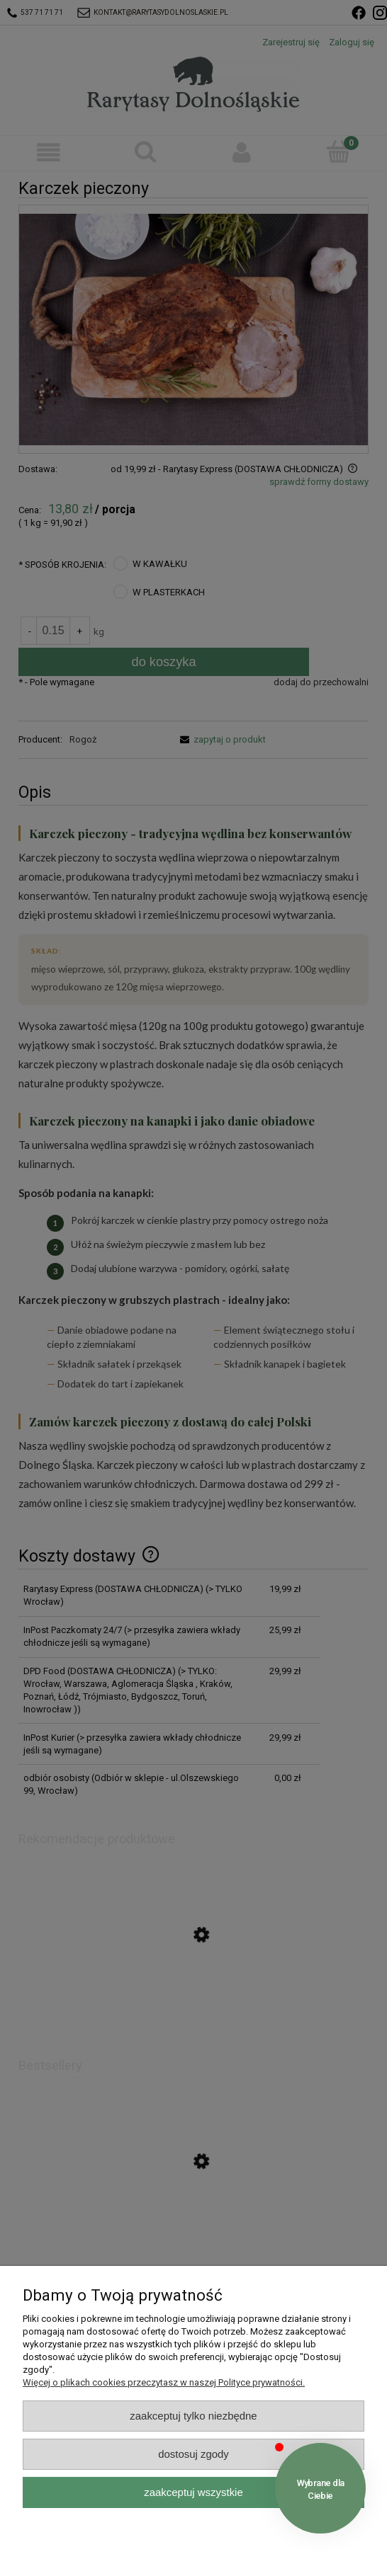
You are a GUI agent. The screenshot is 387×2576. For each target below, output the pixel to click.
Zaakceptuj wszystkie (193, 2492)
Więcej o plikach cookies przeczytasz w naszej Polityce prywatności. (164, 2382)
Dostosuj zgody (193, 2454)
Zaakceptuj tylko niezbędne (193, 2416)
